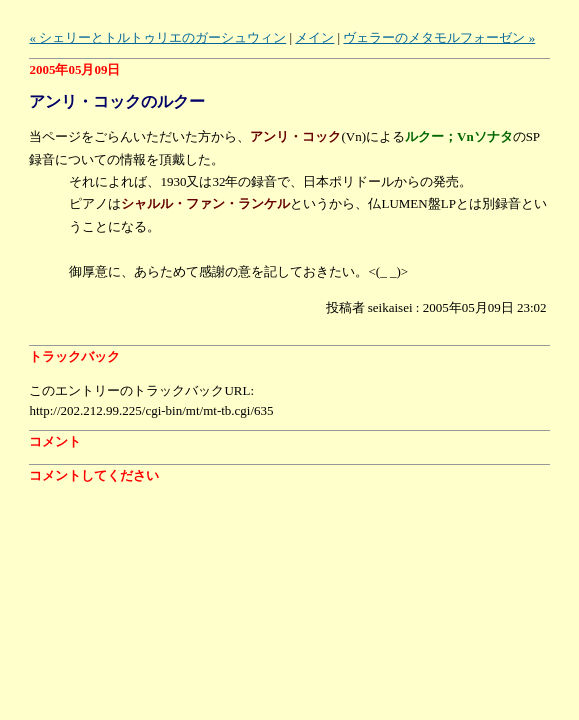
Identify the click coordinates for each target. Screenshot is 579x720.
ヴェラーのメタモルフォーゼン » (439, 37)
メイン (314, 37)
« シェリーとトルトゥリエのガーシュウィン (157, 37)
